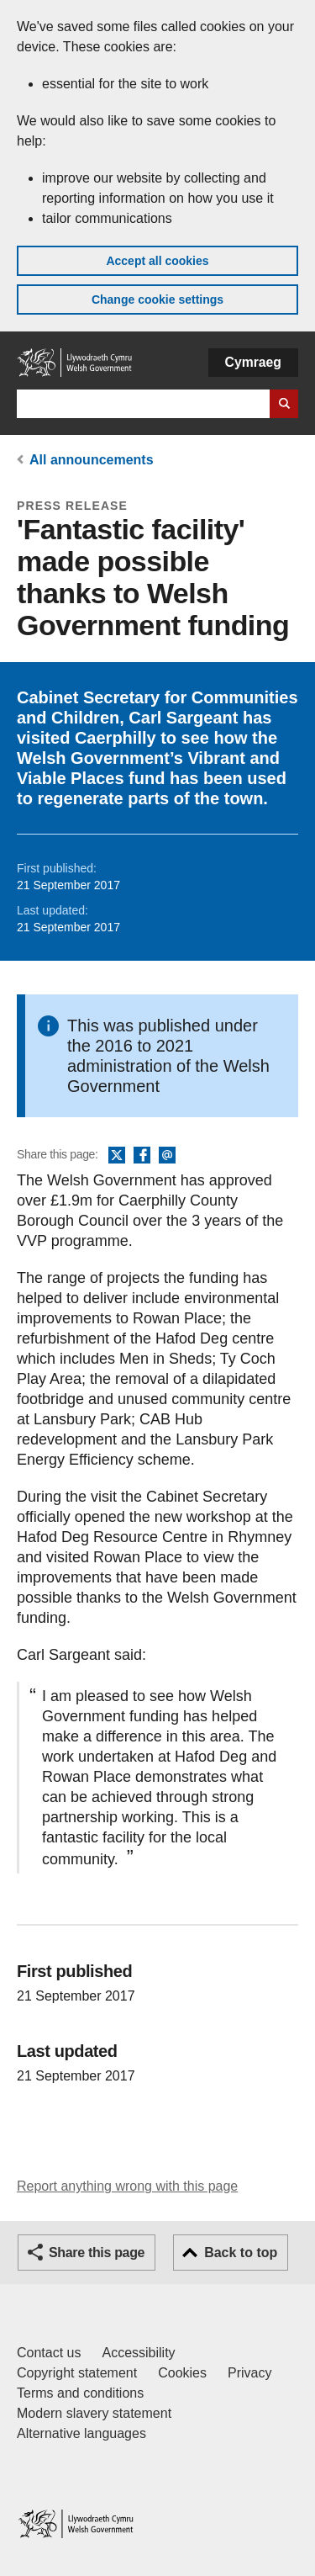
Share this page (96, 2252)
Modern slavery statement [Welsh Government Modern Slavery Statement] (94, 2413)
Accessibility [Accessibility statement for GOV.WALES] (138, 2352)
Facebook (142, 1156)
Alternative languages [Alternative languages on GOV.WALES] (81, 2433)
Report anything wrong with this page (127, 2186)
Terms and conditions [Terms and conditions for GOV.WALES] (80, 2393)
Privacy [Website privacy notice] (249, 2373)
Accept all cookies (157, 261)
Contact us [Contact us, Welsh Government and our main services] (49, 2352)
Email (167, 1156)
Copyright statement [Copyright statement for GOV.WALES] (77, 2373)
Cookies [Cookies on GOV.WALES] (182, 2373)
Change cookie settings (157, 299)
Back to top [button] (240, 2252)
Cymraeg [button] (253, 362)
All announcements (91, 460)
